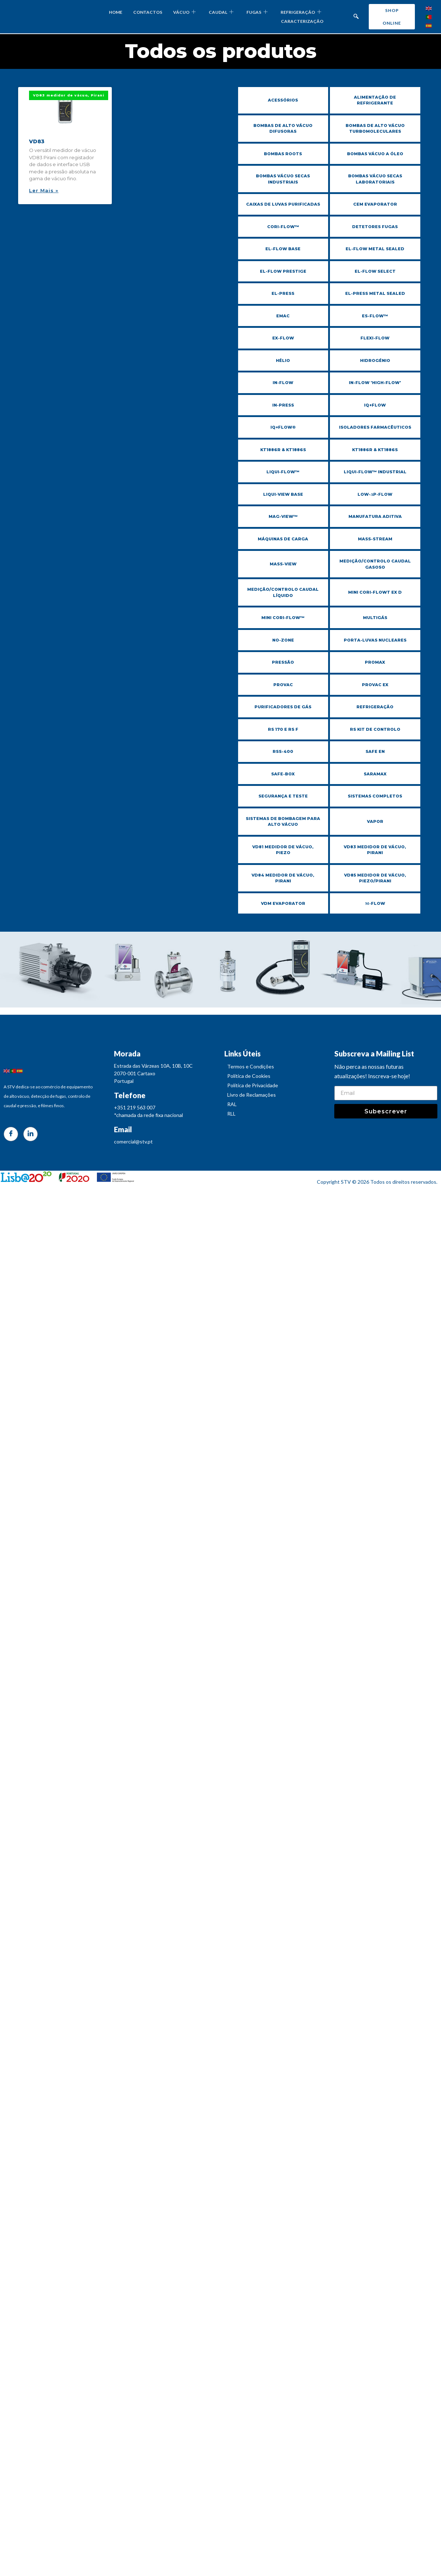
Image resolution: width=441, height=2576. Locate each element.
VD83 (36, 141)
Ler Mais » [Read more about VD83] (43, 190)
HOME (115, 12)
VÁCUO (184, 12)
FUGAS (257, 12)
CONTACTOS (147, 12)
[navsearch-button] (356, 16)
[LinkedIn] (30, 1141)
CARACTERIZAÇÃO (302, 21)
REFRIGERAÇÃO (301, 12)
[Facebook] (11, 1141)
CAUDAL (221, 12)
